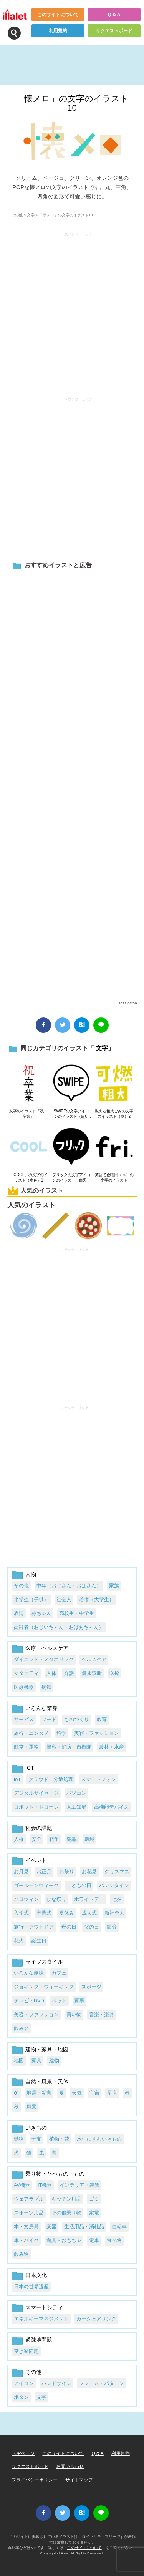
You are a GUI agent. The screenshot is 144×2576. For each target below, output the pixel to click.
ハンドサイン (56, 2383)
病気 (46, 1687)
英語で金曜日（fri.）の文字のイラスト (114, 1177)
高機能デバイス (111, 1807)
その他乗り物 (66, 2213)
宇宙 (94, 2093)
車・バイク (26, 2240)
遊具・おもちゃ (63, 2240)
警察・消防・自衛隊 (68, 1747)
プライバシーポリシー (35, 2480)
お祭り (66, 1871)
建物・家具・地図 (46, 2049)
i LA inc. (63, 2553)
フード (48, 1719)
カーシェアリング (96, 2319)
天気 (77, 2093)
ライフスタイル (44, 1962)
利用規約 (58, 30)
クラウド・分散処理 (50, 1779)
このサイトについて (58, 14)
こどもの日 (78, 1885)
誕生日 (38, 1941)
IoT (17, 1779)
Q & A (114, 14)
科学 (61, 1733)
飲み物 (21, 2254)
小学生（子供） (31, 1599)
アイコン (24, 2383)
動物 (19, 2139)
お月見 (21, 1871)
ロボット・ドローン (36, 1807)
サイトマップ (79, 2480)
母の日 (68, 1927)
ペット (59, 2000)
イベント (36, 1860)
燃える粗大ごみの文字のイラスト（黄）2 (114, 1114)
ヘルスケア (93, 1659)
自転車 (119, 2226)
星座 (112, 2093)
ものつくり (76, 1719)
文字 (31, 215)
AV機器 (22, 2185)
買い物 (73, 2014)
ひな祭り (56, 1899)
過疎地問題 (38, 2340)
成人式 (89, 1913)
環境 (89, 1839)
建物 (54, 2060)
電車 (94, 2240)
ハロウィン (26, 1899)
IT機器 (45, 2185)
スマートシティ (44, 2307)
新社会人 (114, 1913)
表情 (19, 1613)
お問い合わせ (70, 2466)
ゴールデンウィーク (36, 1885)
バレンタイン (114, 1885)
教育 (102, 1719)
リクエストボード (114, 30)
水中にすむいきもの (99, 2139)
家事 (79, 2000)
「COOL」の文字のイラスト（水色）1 (28, 1177)
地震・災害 (38, 2093)
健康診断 (92, 1673)
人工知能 (76, 1807)
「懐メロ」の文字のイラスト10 (72, 103)
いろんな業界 (41, 1708)
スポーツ (91, 1987)
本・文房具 (26, 2226)
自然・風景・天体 (46, 2081)
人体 (51, 1673)
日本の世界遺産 (31, 2286)
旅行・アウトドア (34, 1927)
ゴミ (94, 2199)
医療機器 (24, 1687)
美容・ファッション (96, 1733)
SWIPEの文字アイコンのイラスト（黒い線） (71, 1114)
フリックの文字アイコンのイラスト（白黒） (71, 1177)
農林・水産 (111, 1747)
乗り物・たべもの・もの (54, 2174)
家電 (94, 2213)
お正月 (43, 1871)
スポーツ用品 (29, 2213)
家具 (36, 2060)
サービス (24, 1719)
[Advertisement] (72, 785)
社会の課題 (38, 1828)
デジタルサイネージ (36, 1793)
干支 (36, 2139)
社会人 (63, 1599)
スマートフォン (98, 1779)
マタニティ (26, 1673)
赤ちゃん (41, 1613)
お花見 (89, 1871)
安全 (36, 1839)
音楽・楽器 (101, 2014)
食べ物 (114, 2240)
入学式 (21, 1913)
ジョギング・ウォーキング (44, 1987)
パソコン (76, 1793)
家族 (114, 1585)
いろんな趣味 (29, 1973)
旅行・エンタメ (31, 1733)
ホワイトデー (89, 1899)
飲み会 (21, 2028)
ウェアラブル (29, 2199)
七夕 (117, 1899)
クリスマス (116, 1871)
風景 (31, 2107)
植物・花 (59, 2139)
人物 (30, 1574)
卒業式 (43, 1913)
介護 (69, 1673)
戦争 (54, 1839)
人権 (19, 1839)
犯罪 (72, 1839)
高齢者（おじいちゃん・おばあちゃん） (59, 1627)
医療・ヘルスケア (46, 1648)
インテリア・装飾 (79, 2185)
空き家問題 (26, 2351)
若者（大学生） (96, 1599)
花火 (19, 1941)
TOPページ (23, 2453)
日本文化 (36, 2275)
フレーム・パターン (101, 2383)
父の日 (91, 1927)
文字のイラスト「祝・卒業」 (28, 1114)
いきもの (36, 2128)
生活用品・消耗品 (84, 2226)
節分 (112, 1927)
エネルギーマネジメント (41, 2319)
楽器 (51, 2226)
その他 (17, 215)
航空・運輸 (26, 1747)
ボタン (21, 2397)
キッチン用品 (66, 2199)
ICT (29, 1768)
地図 (19, 2060)
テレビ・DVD (29, 2000)
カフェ (58, 1973)
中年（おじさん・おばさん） (68, 1585)
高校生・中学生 (76, 1613)
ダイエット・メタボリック (44, 1659)
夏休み (66, 1913)
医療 (114, 1673)
